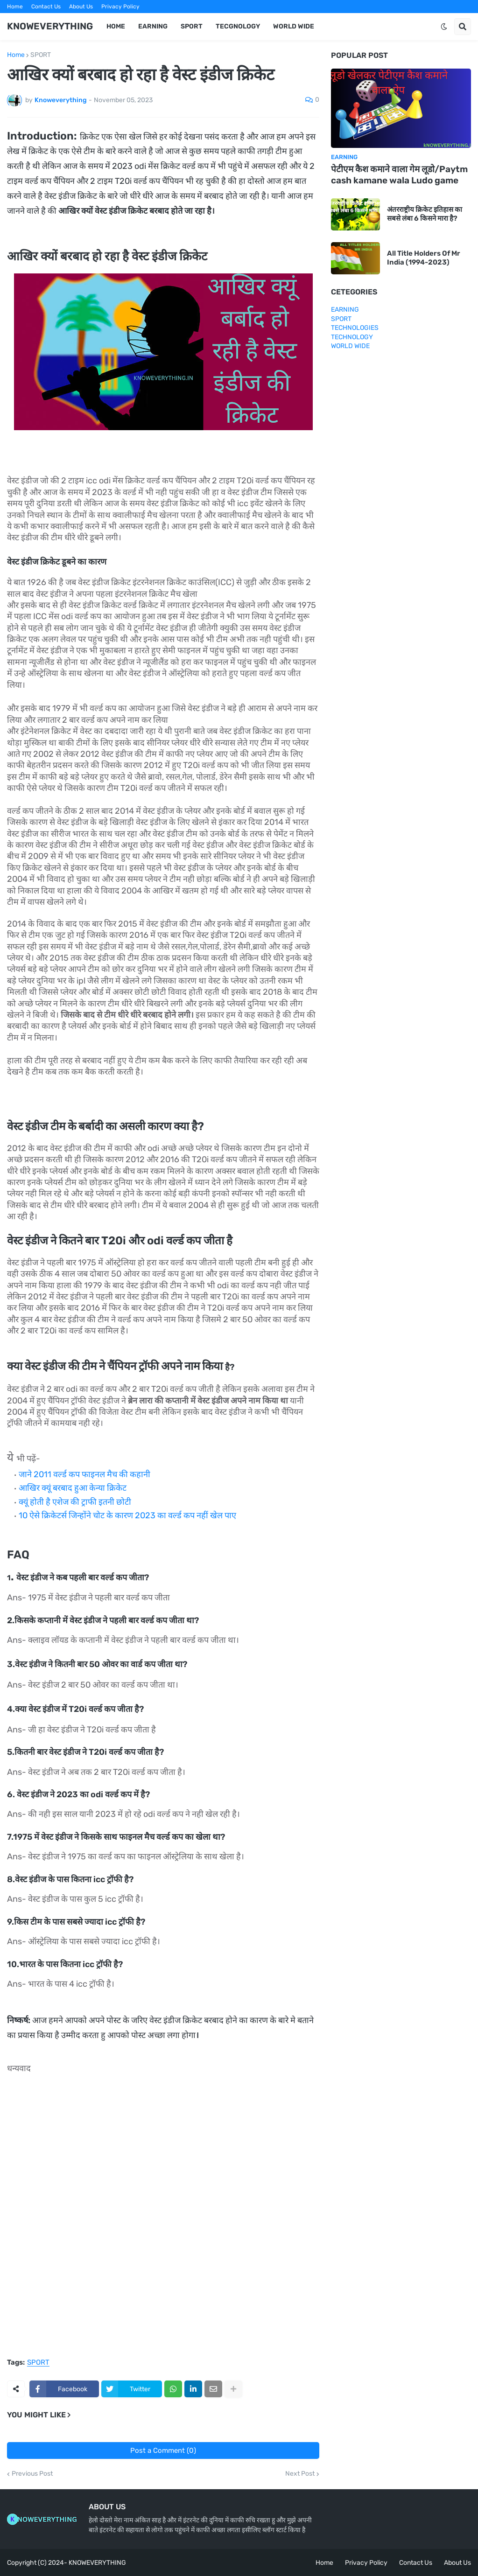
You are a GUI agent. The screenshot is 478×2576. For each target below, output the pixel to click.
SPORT (40, 55)
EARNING (345, 310)
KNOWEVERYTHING (50, 26)
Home (15, 6)
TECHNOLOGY (352, 337)
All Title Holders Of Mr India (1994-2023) (423, 258)
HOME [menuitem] (115, 26)
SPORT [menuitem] (192, 26)
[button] (444, 26)
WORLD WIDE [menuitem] (293, 26)
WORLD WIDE (350, 346)
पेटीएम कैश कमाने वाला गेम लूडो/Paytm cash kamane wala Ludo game (399, 175)
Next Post (300, 2474)
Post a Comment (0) (163, 2450)
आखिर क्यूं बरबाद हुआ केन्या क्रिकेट (73, 1488)
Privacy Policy (120, 6)
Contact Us (46, 6)
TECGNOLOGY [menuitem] (238, 26)
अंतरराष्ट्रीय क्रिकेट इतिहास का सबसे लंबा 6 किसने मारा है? (424, 214)
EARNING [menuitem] (153, 26)
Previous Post (32, 2474)
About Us (81, 6)
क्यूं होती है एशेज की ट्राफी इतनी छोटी (75, 1502)
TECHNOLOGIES (355, 328)
